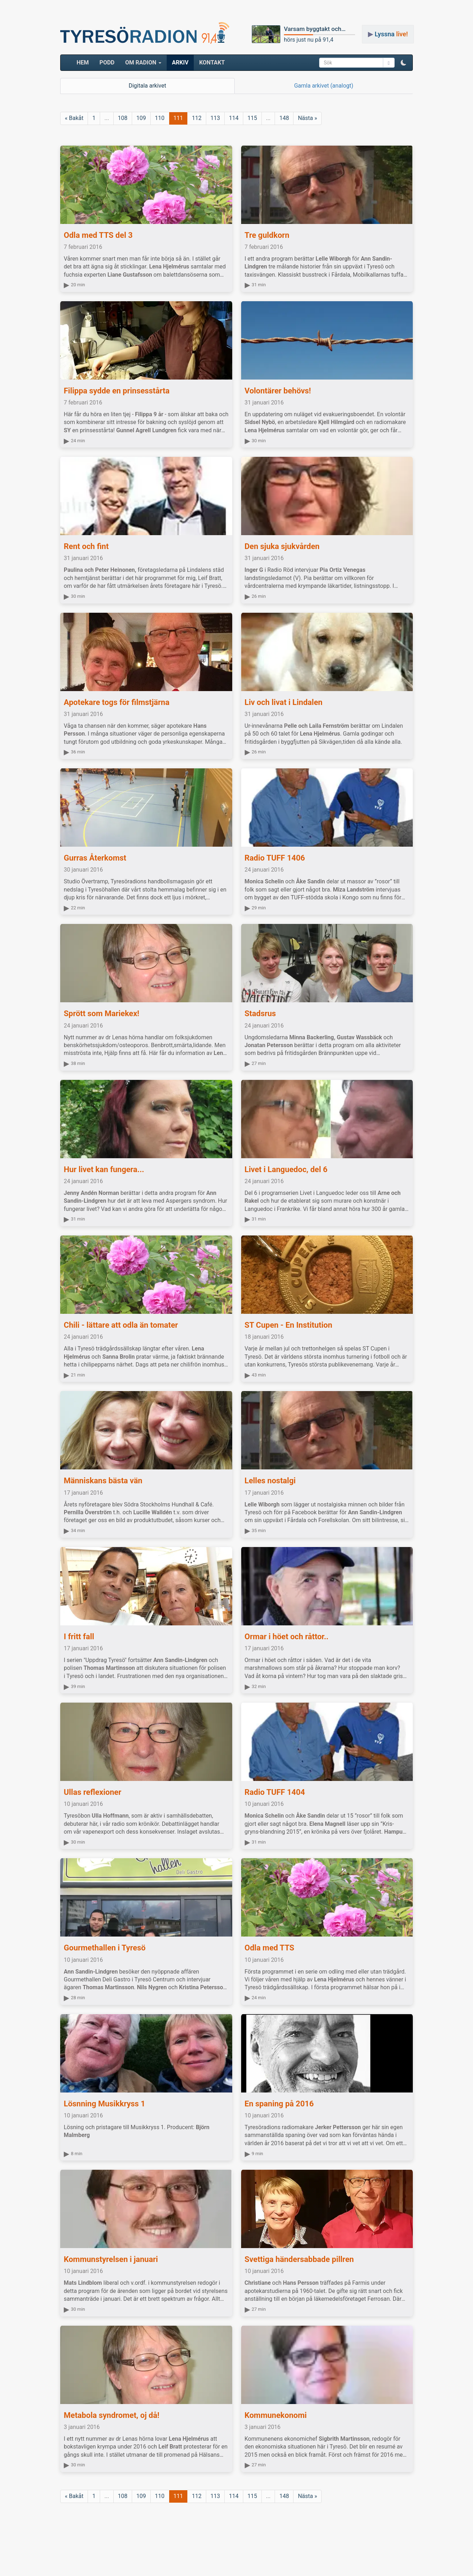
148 (284, 118)
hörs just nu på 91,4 (308, 39)
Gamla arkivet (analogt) (323, 85)
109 (141, 118)
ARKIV (180, 62)
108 (123, 118)
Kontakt (212, 62)
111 (178, 118)
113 (215, 118)
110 (160, 118)
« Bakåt (74, 118)
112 (197, 118)
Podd (106, 62)
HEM (85, 62)
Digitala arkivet (147, 85)
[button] (403, 62)
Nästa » (307, 118)
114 (234, 118)
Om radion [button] (143, 62)
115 (252, 118)
